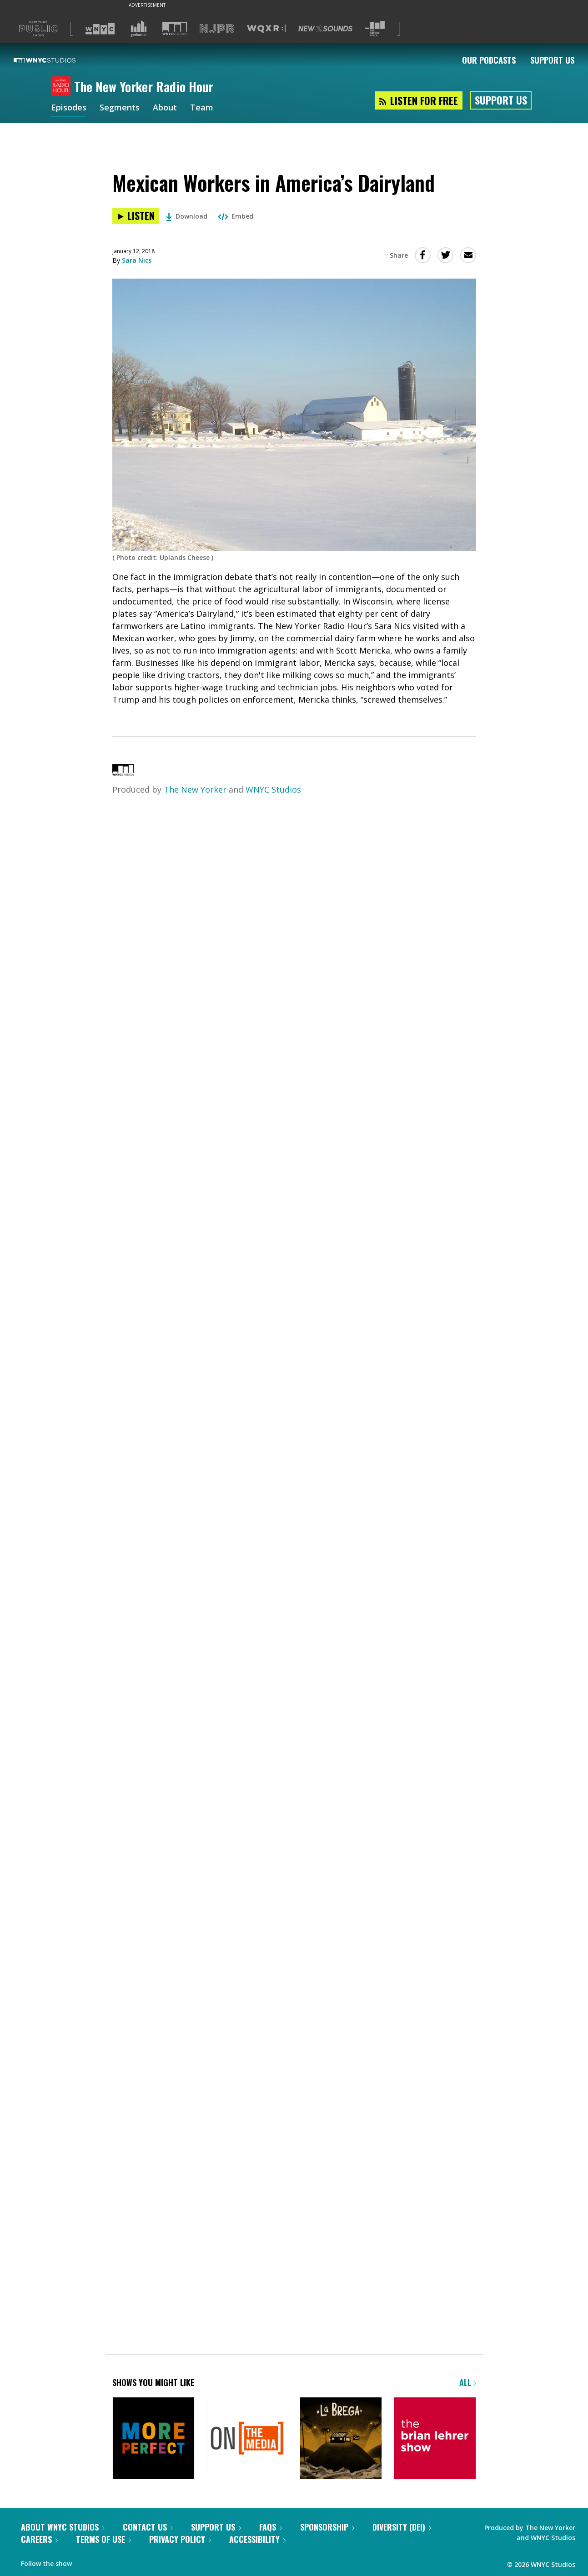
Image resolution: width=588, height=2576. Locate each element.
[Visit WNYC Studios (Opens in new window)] (174, 28)
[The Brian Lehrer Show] (434, 2439)
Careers (39, 2539)
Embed (235, 216)
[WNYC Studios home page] (56, 60)
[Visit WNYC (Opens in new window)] (100, 29)
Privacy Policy (180, 2539)
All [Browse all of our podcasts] (467, 2382)
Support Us (552, 60)
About (165, 108)
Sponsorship (327, 2527)
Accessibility (257, 2539)
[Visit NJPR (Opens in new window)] (217, 29)
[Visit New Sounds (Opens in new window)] (325, 28)
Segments (120, 108)
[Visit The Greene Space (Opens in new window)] (375, 29)
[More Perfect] (153, 2439)
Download (186, 216)
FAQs (270, 2527)
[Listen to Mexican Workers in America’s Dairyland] (135, 216)
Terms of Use (103, 2539)
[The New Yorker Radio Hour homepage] (62, 86)
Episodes (68, 108)
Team (201, 108)
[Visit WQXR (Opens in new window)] (266, 29)
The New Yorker (195, 789)
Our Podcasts (489, 60)
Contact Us (148, 2527)
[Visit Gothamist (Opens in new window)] (138, 28)
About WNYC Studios (63, 2527)
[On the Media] (247, 2439)
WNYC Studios (273, 789)
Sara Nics (136, 260)
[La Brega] (341, 2439)
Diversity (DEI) (401, 2527)
